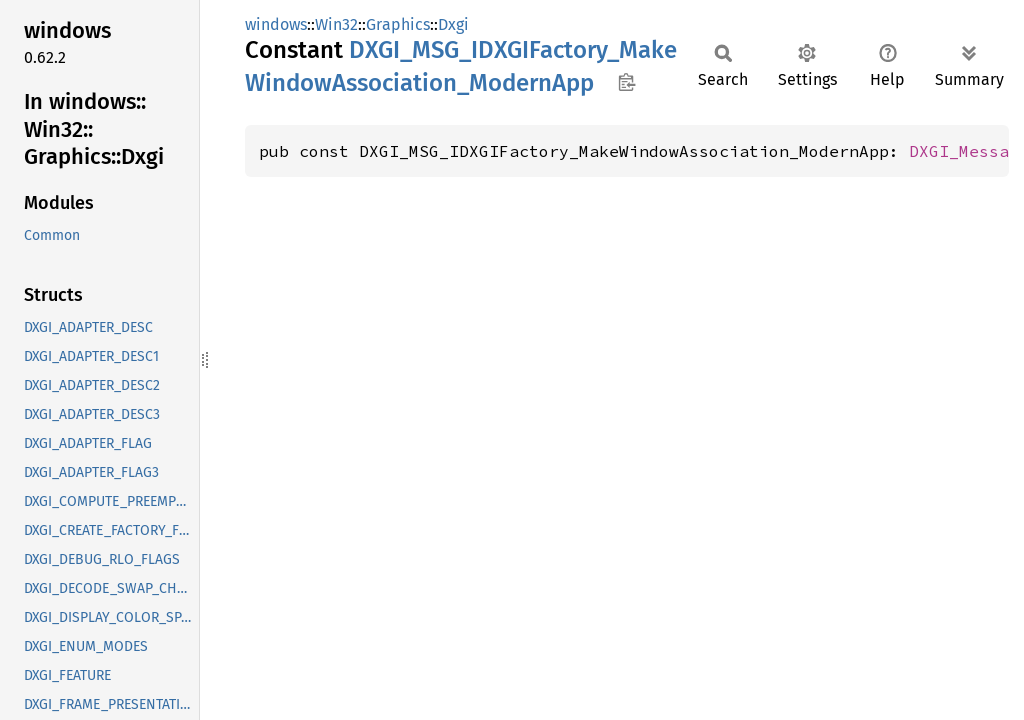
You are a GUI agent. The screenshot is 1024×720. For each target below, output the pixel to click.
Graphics (398, 24)
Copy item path (626, 82)
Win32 (336, 24)
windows (276, 24)
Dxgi (453, 24)
